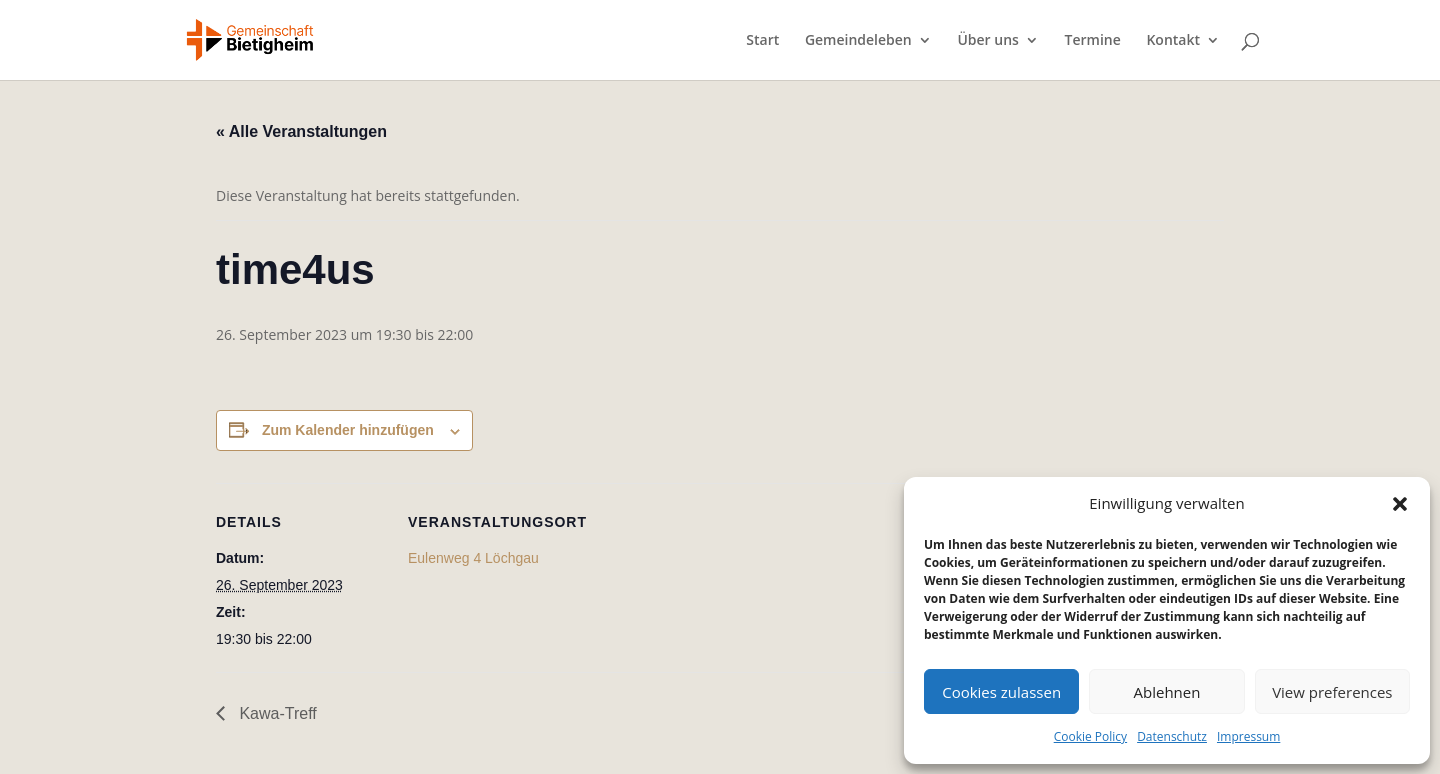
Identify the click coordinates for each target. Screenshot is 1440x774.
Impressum (1248, 736)
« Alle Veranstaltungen (301, 131)
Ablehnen (1167, 692)
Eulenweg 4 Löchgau (473, 558)
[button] (1400, 504)
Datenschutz (1172, 736)
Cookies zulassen (1001, 692)
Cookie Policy (1090, 736)
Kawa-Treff (276, 713)
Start (762, 41)
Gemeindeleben (858, 41)
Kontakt (1173, 41)
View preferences (1332, 692)
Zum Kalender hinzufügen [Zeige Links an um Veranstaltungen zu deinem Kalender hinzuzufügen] (348, 430)
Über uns (987, 41)
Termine (1093, 41)
